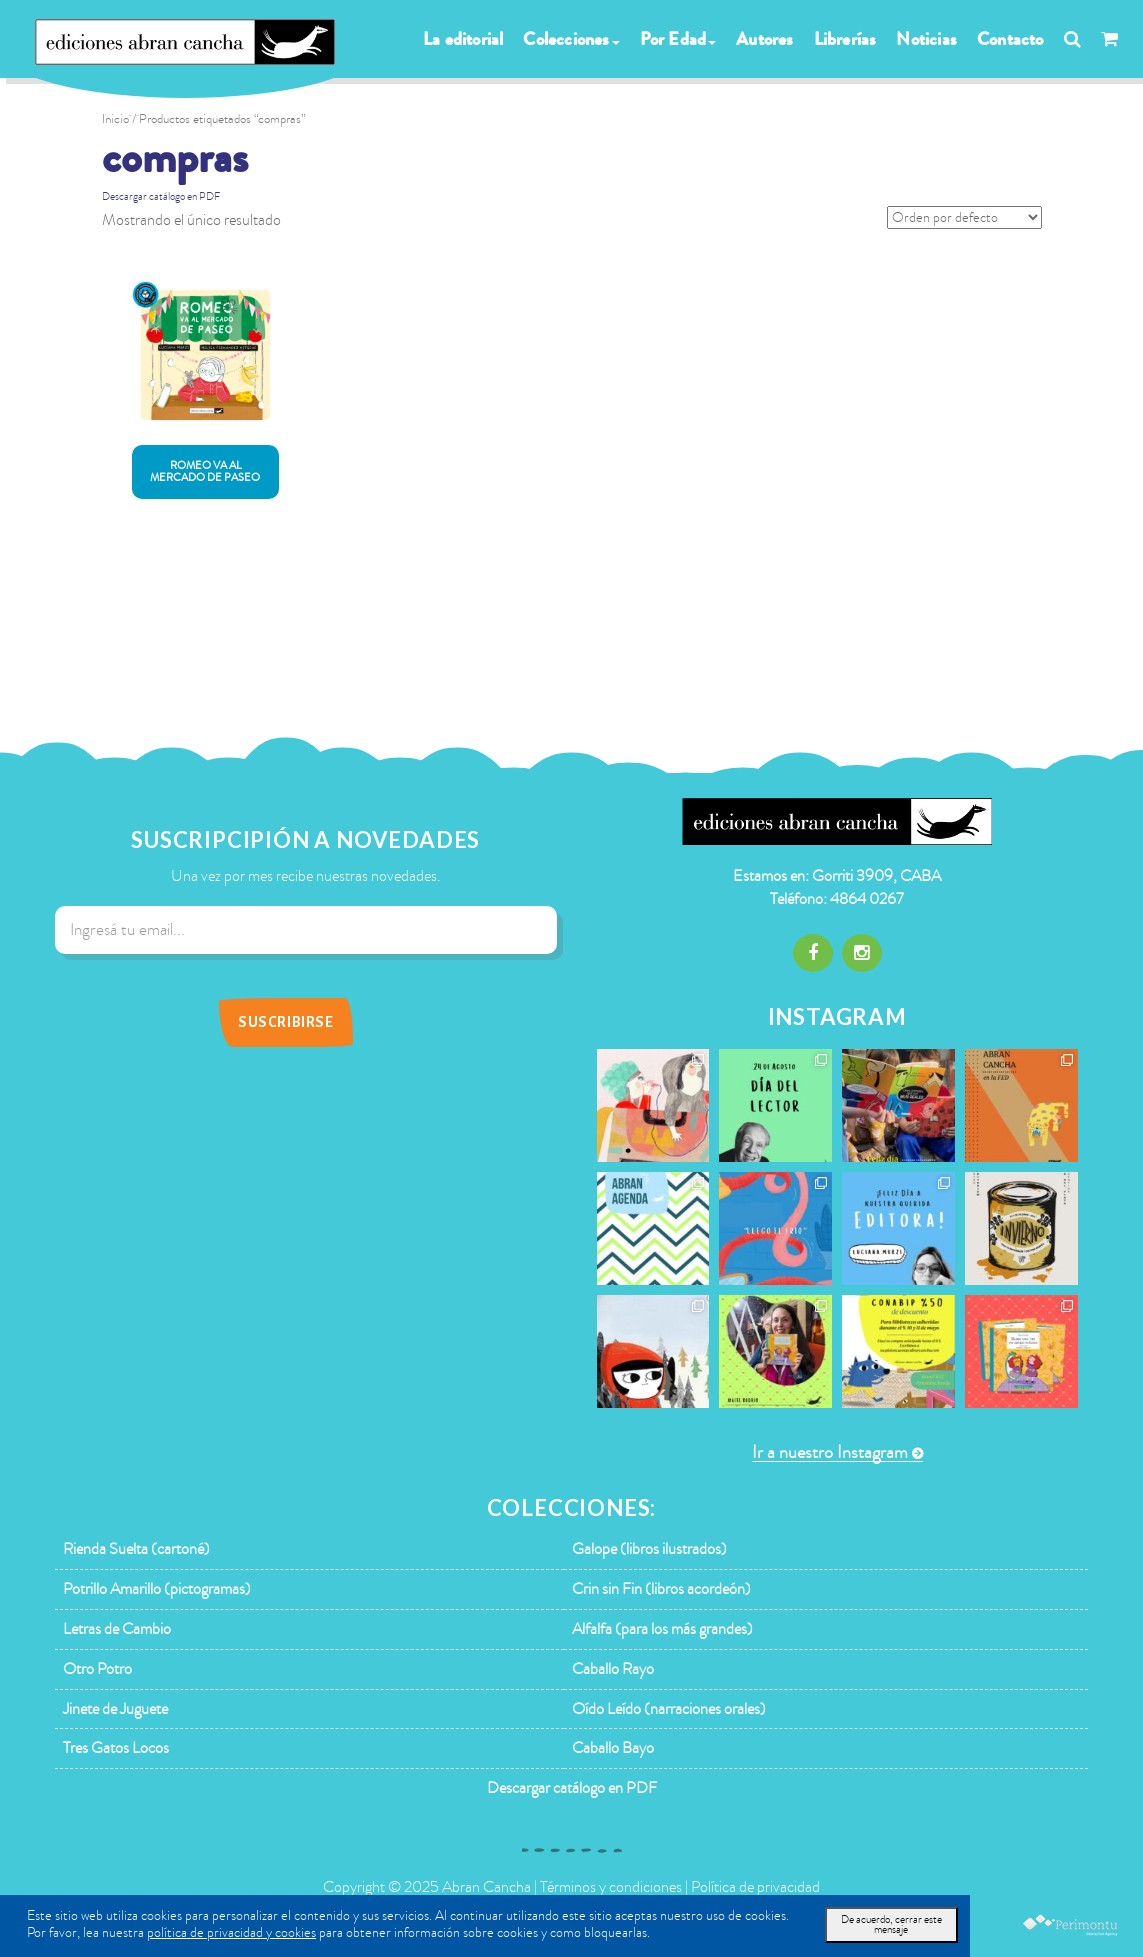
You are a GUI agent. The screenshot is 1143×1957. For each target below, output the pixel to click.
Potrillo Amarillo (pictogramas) (157, 1589)
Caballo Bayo (613, 1748)
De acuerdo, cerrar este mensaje (891, 1924)
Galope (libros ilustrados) (649, 1549)
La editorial (463, 39)
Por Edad (678, 39)
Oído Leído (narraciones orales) (669, 1709)
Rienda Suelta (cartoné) (136, 1549)
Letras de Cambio (117, 1629)
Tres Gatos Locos (116, 1748)
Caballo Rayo (613, 1669)
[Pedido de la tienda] (964, 217)
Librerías (845, 39)
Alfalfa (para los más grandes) (662, 1629)
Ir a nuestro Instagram (830, 1452)
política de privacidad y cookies (231, 1932)
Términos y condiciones (611, 1887)
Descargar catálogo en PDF (161, 196)
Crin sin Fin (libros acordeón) (661, 1589)
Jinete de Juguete (115, 1709)
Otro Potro (97, 1669)
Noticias (926, 39)
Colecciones (571, 39)
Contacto (1010, 39)
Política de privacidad (755, 1887)
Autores (764, 39)
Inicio (115, 119)
